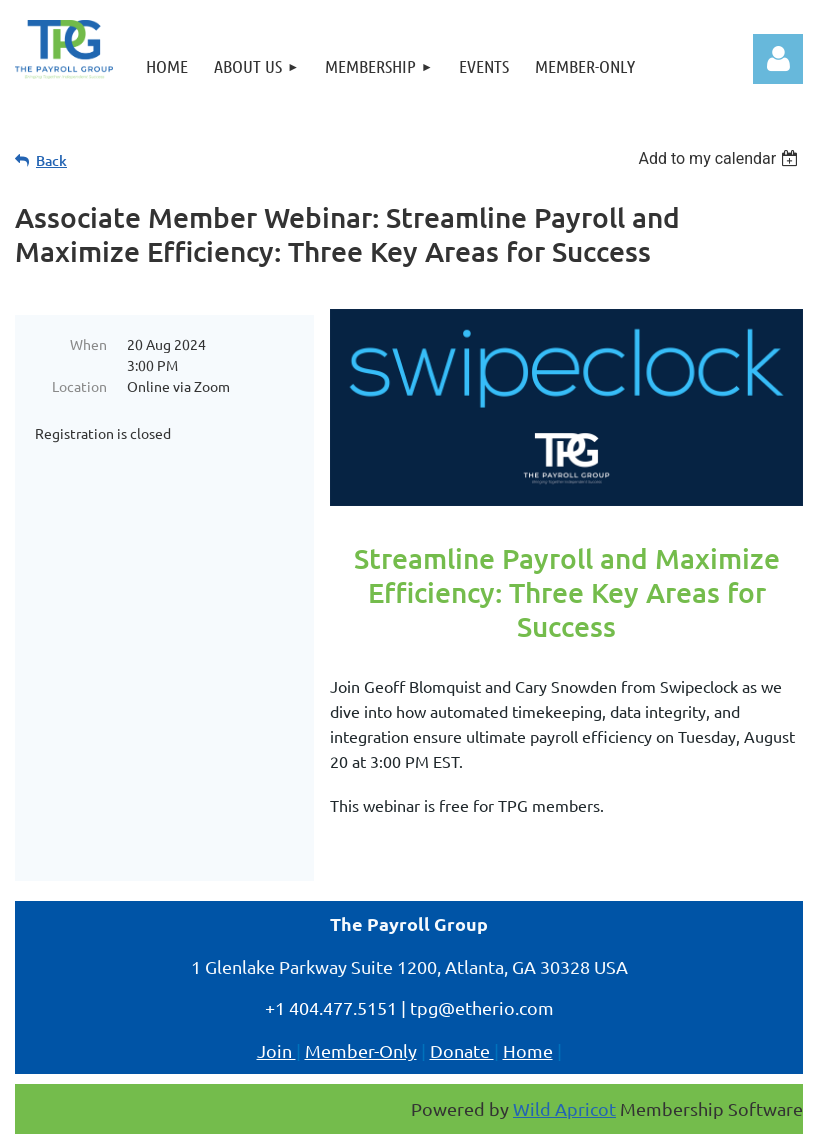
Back (51, 160)
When (88, 344)
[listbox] (720, 158)
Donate (462, 1050)
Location (79, 386)
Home (528, 1050)
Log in (778, 59)
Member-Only (361, 1050)
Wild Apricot (564, 1108)
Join (276, 1050)
